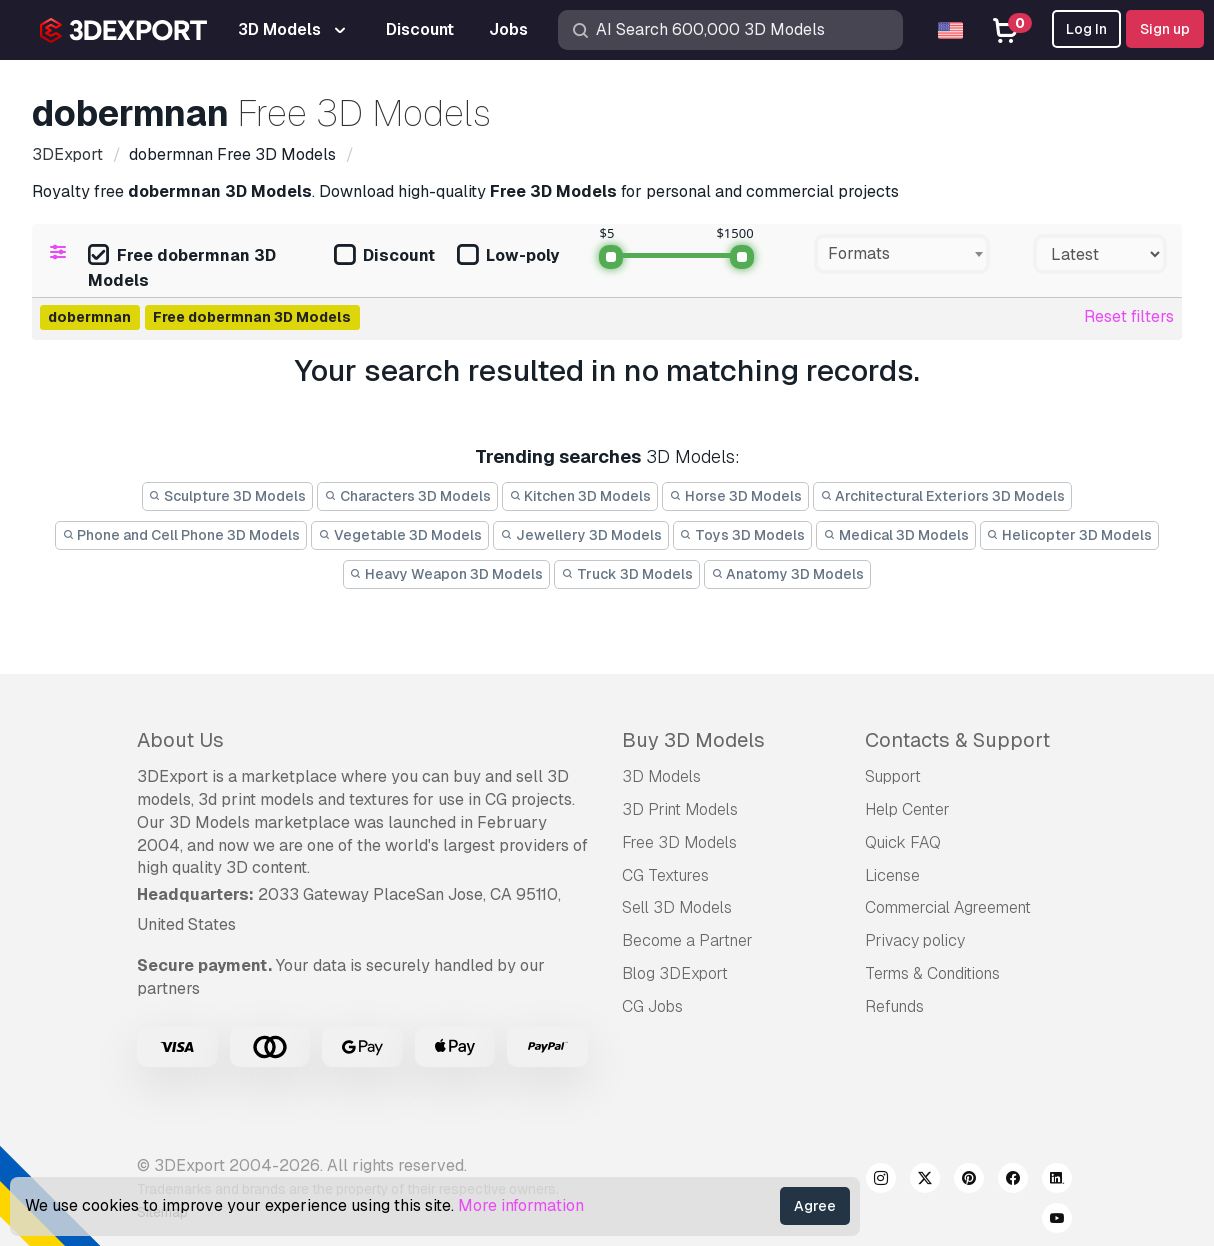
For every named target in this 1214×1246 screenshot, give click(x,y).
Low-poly (508, 256)
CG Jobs (652, 1006)
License (892, 875)
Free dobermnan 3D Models (182, 268)
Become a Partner (687, 940)
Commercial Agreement (948, 907)
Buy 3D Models (693, 740)
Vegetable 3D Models (400, 535)
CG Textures (665, 875)
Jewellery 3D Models (581, 535)
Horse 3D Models (735, 496)
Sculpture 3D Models (228, 496)
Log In (1086, 29)
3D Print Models (680, 809)
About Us (180, 740)
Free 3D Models (679, 842)
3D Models (661, 776)
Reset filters (1129, 316)
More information (521, 1205)
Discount (384, 256)
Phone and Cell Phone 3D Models (181, 535)
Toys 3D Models (743, 535)
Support (893, 776)
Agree (815, 1206)
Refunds (894, 1006)
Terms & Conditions (932, 973)
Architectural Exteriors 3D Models (943, 496)
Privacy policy (915, 940)
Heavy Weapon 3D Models (447, 574)
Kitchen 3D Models (580, 496)
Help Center (907, 809)
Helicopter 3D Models (1070, 535)
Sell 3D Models (677, 907)
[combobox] (902, 254)
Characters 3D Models (407, 496)
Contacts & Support (957, 740)
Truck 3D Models (627, 574)
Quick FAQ (903, 842)
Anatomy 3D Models (788, 574)
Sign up (1165, 29)
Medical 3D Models (896, 535)
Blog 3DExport (675, 973)
